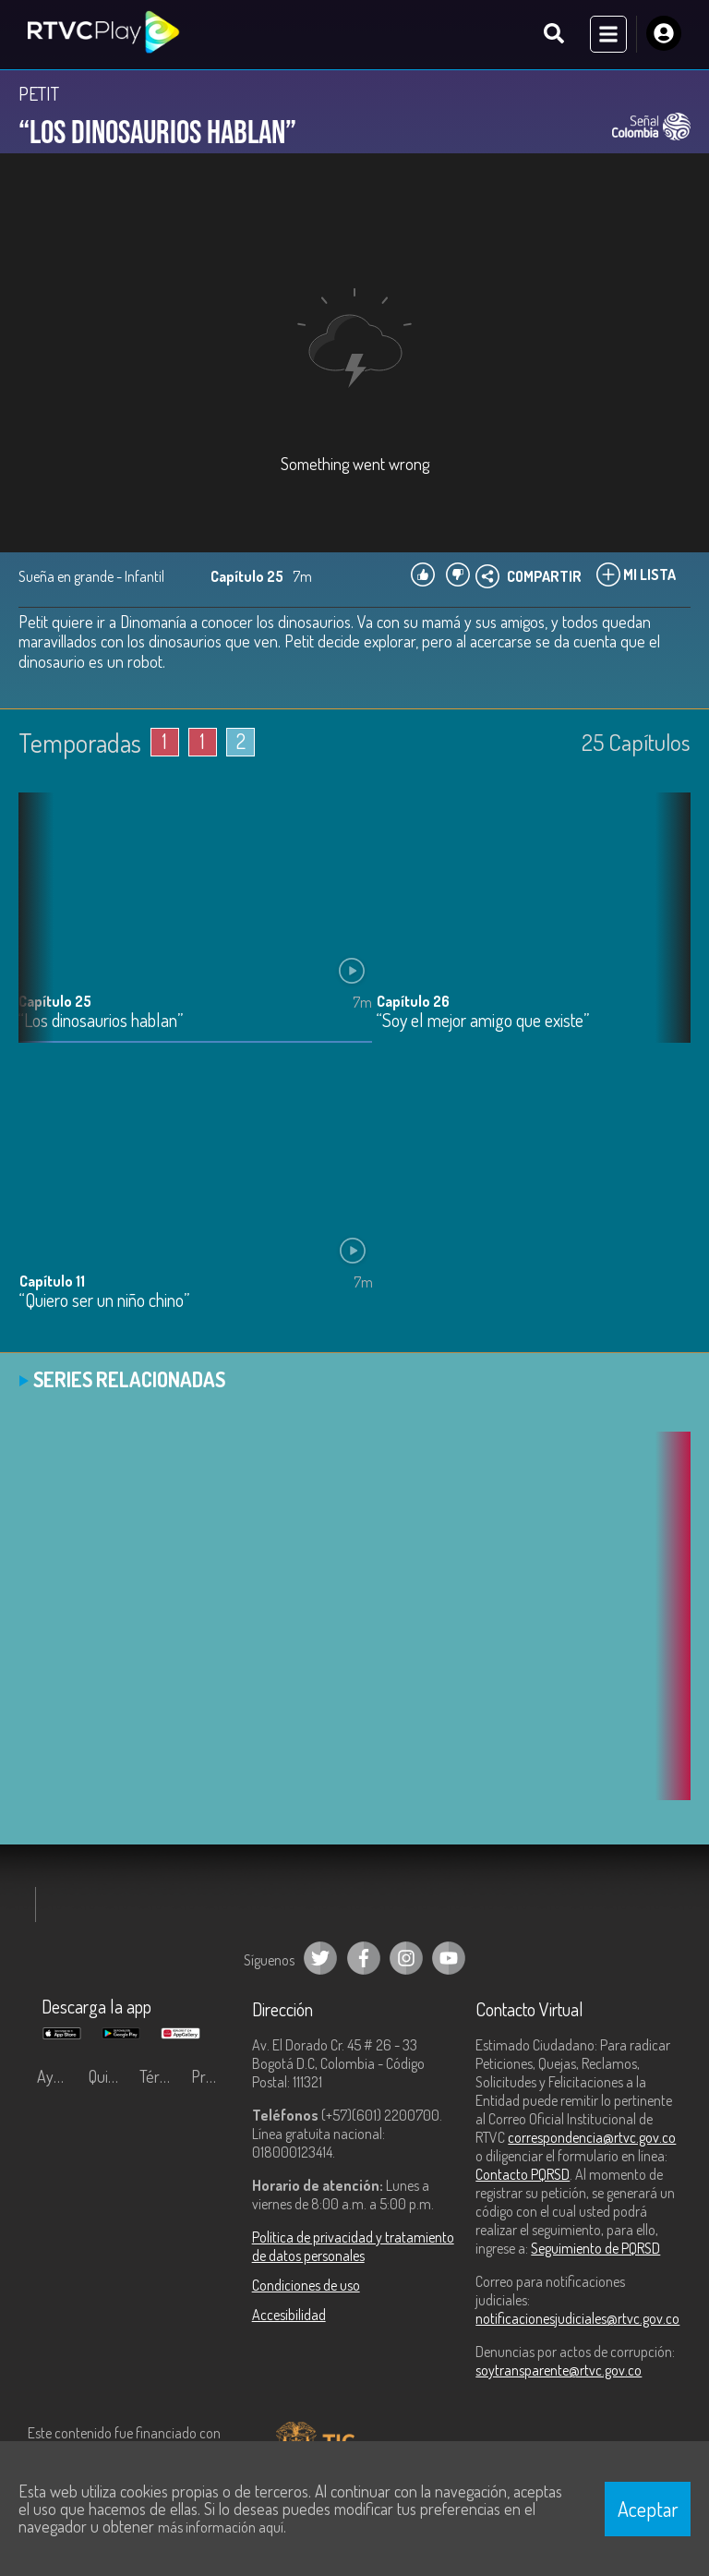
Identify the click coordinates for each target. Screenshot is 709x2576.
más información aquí (220, 2527)
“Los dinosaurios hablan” (100, 1022)
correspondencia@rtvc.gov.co (592, 2138)
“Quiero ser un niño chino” (104, 1301)
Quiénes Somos (110, 2077)
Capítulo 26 (413, 1002)
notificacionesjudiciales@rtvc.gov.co (577, 2319)
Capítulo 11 (52, 1282)
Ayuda (57, 2077)
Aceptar (648, 2509)
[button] (667, 933)
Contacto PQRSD (522, 2175)
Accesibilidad (289, 2315)
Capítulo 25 (54, 1002)
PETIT (38, 94)
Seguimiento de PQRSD (595, 2249)
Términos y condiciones (160, 2077)
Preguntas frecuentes (212, 2077)
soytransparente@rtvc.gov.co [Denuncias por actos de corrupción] (558, 2371)
